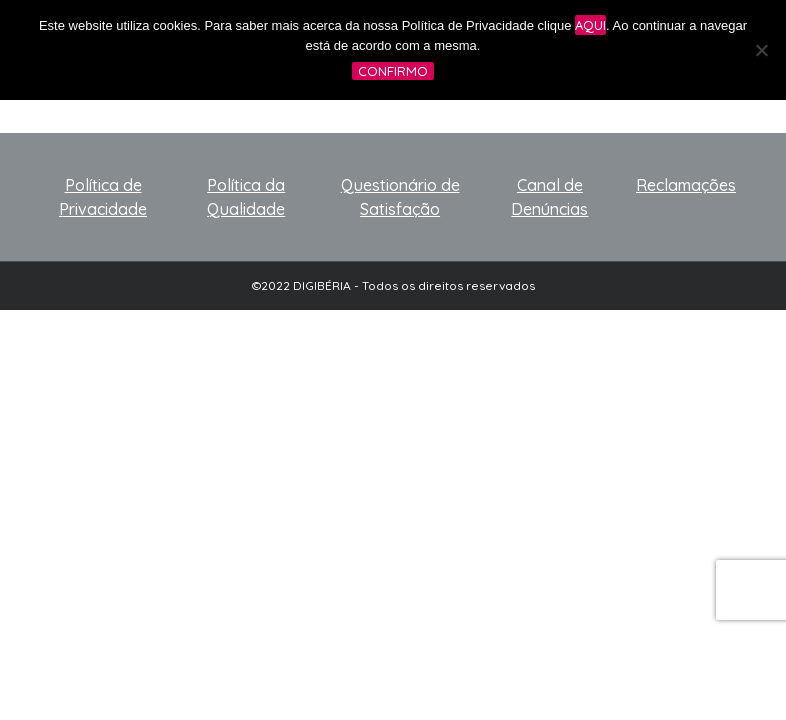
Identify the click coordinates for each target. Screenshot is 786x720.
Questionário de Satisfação (400, 197)
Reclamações (686, 185)
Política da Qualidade (246, 197)
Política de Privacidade (103, 197)
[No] (761, 50)
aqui (590, 25)
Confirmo (393, 71)
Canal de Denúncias (549, 197)
